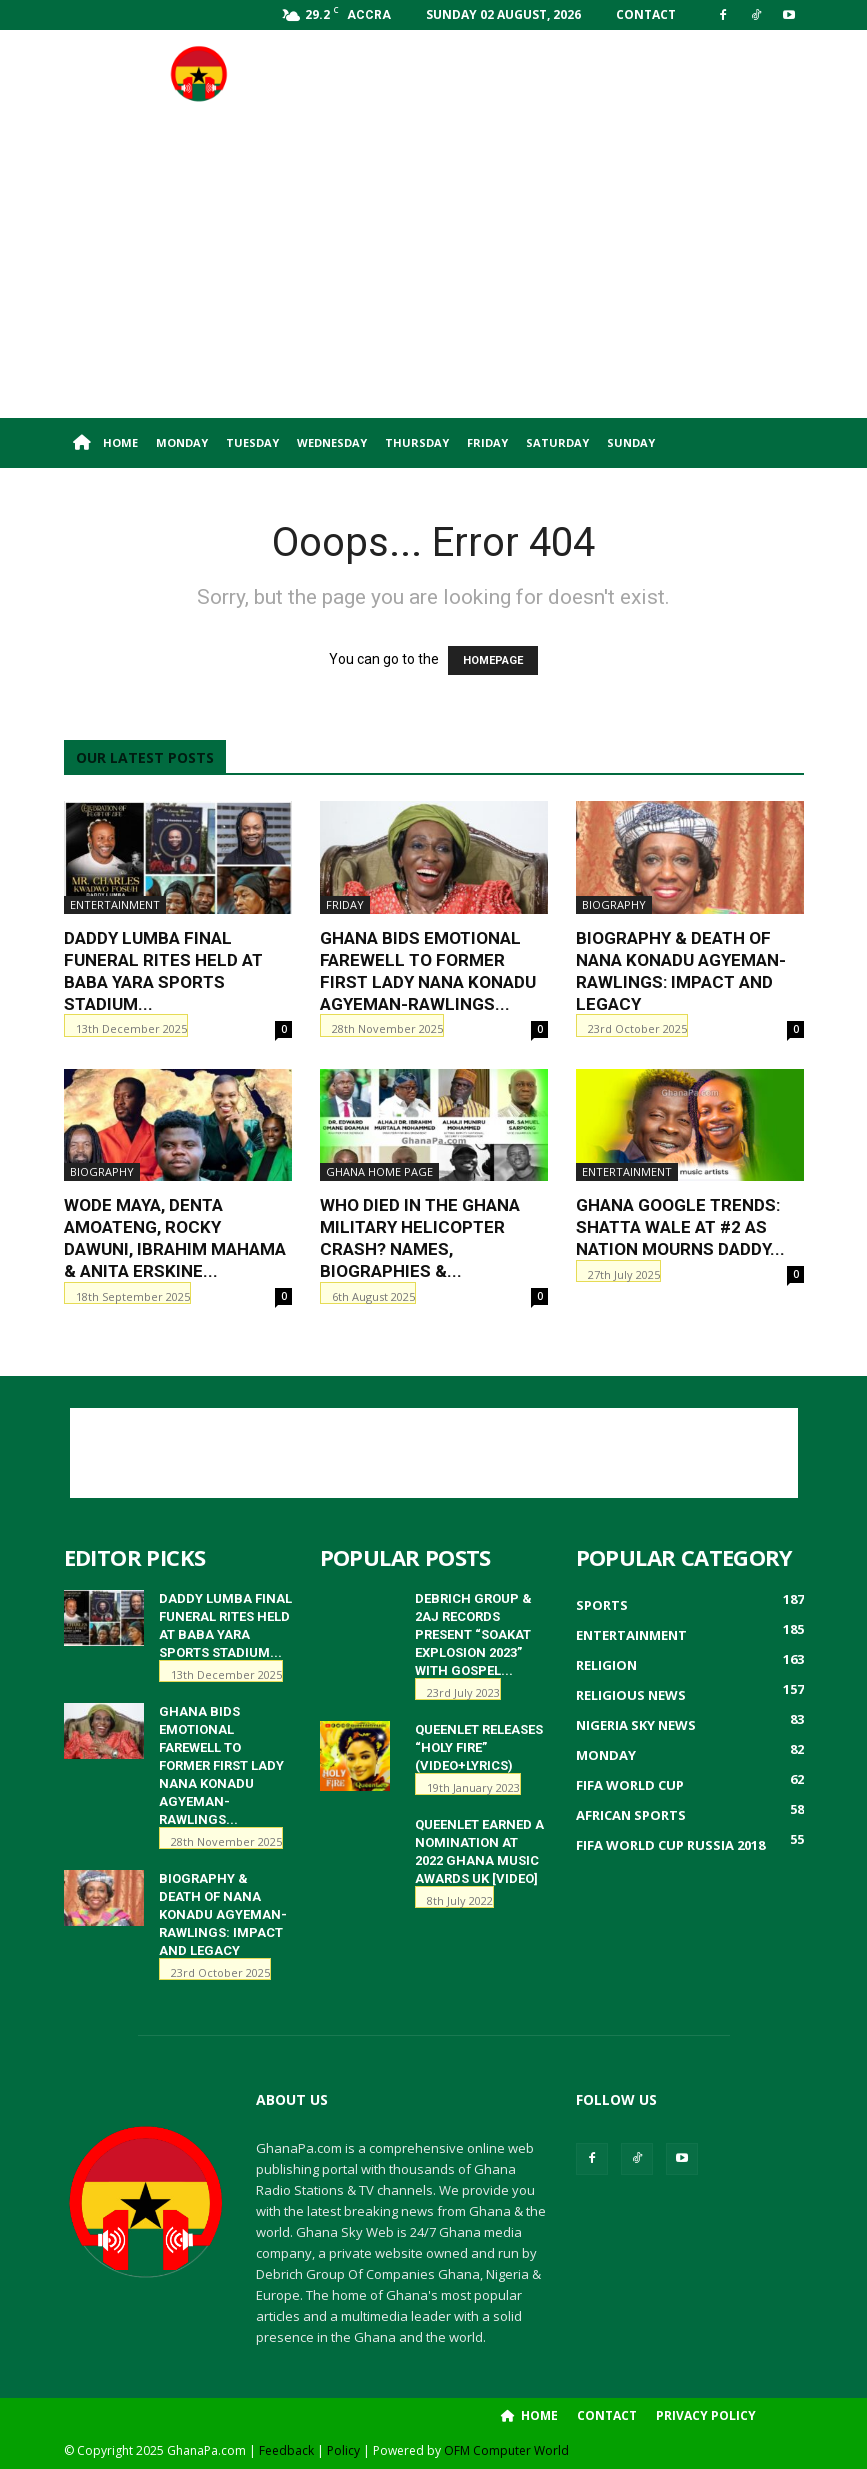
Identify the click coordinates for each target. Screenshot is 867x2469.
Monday (182, 442)
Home (105, 443)
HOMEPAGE (493, 660)
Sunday (631, 442)
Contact (646, 14)
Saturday (557, 442)
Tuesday (252, 442)
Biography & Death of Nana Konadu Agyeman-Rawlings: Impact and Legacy (223, 1914)
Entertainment (115, 904)
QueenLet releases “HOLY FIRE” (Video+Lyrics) (479, 1747)
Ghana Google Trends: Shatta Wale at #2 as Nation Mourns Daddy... (680, 1227)
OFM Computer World (506, 2450)
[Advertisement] (569, 74)
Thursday (417, 442)
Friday (487, 442)
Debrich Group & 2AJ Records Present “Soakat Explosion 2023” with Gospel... (473, 1634)
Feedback (286, 2450)
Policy (343, 2450)
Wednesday (332, 442)
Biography (614, 904)
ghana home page (379, 1171)
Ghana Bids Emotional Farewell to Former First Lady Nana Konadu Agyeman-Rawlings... (221, 1765)
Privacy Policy (706, 2415)
